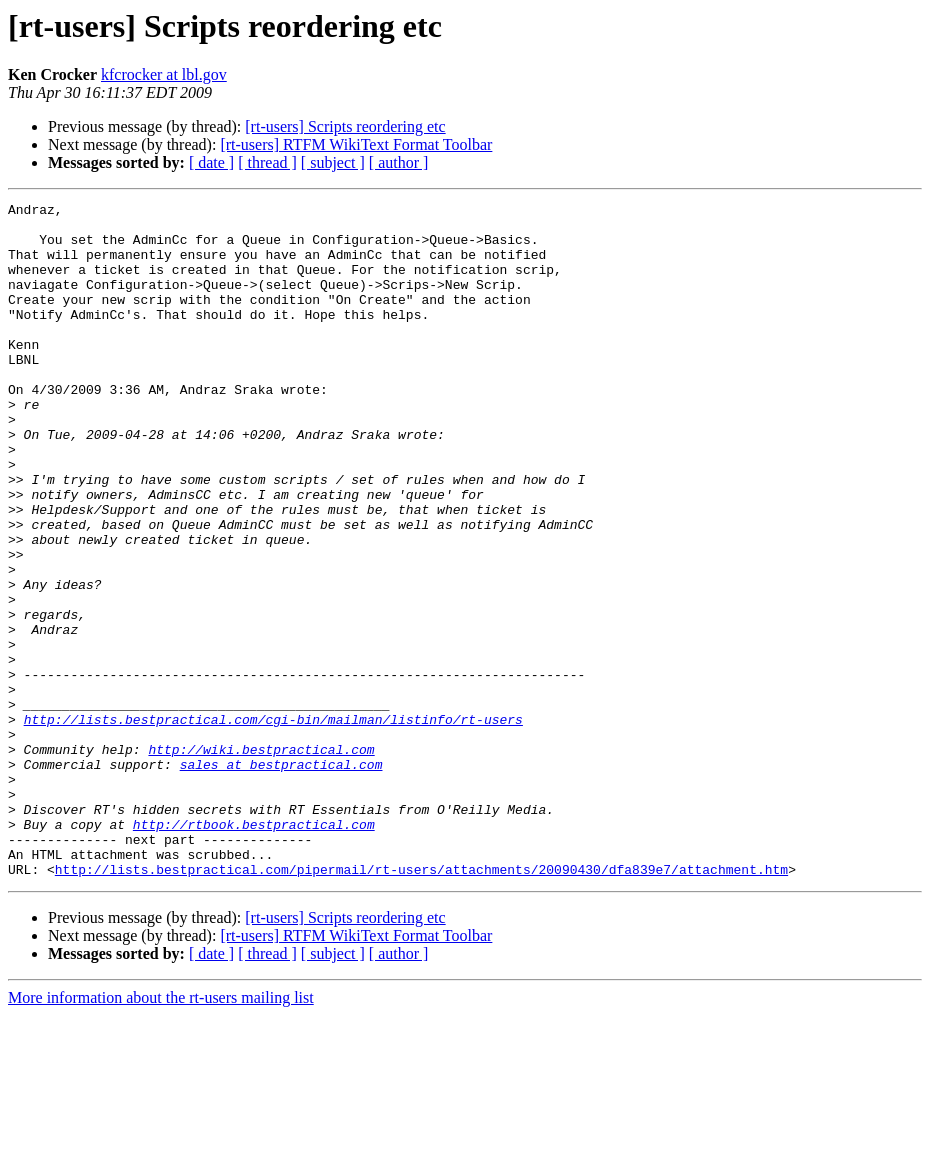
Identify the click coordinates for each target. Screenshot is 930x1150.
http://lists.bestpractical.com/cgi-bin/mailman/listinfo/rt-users (273, 824)
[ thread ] (267, 162)
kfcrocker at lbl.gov (164, 74)
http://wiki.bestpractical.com (261, 860)
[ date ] (211, 162)
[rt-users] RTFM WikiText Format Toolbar (356, 144)
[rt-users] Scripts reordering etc (345, 126)
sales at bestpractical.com (281, 878)
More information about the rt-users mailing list (161, 1132)
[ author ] (399, 162)
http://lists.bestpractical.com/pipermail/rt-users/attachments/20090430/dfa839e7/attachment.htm (421, 1004)
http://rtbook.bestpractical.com (254, 950)
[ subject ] (333, 162)
